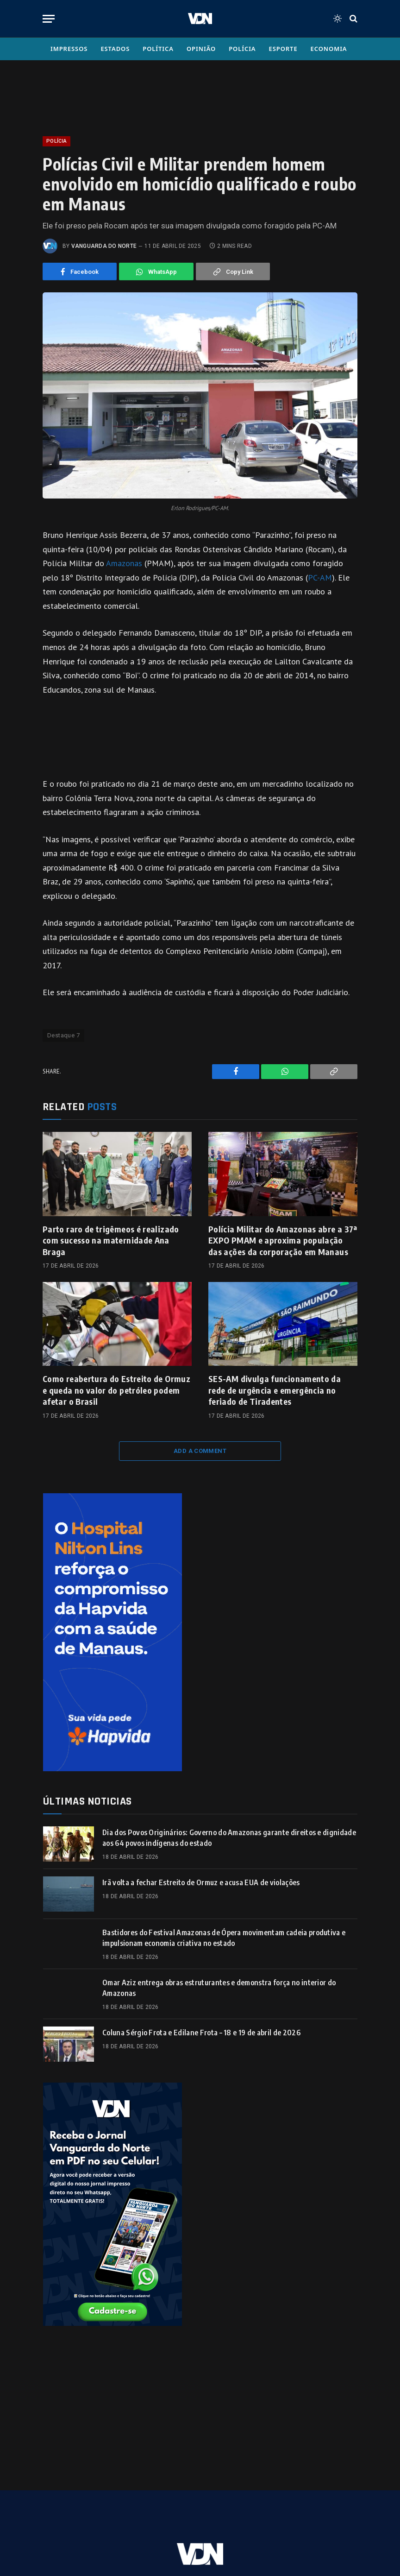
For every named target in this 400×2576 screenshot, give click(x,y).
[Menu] (49, 18)
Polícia (242, 48)
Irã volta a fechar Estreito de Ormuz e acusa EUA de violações (201, 1882)
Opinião (201, 48)
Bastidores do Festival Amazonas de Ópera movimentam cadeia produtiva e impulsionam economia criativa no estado (223, 1938)
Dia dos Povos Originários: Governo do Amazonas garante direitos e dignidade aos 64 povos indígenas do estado (229, 1838)
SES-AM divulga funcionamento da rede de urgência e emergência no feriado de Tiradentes (274, 1390)
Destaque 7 (63, 1035)
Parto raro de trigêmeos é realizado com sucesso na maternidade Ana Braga (111, 1240)
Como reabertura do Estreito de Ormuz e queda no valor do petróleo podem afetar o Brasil (116, 1390)
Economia (329, 48)
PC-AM (320, 577)
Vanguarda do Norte (104, 246)
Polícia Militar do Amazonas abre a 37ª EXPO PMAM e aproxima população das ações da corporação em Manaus (282, 1240)
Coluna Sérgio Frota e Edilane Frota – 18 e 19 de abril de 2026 (201, 2032)
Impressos (69, 48)
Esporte (283, 48)
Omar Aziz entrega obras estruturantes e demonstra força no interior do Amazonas (219, 1988)
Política (158, 48)
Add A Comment (200, 1450)
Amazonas (125, 563)
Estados (115, 48)
